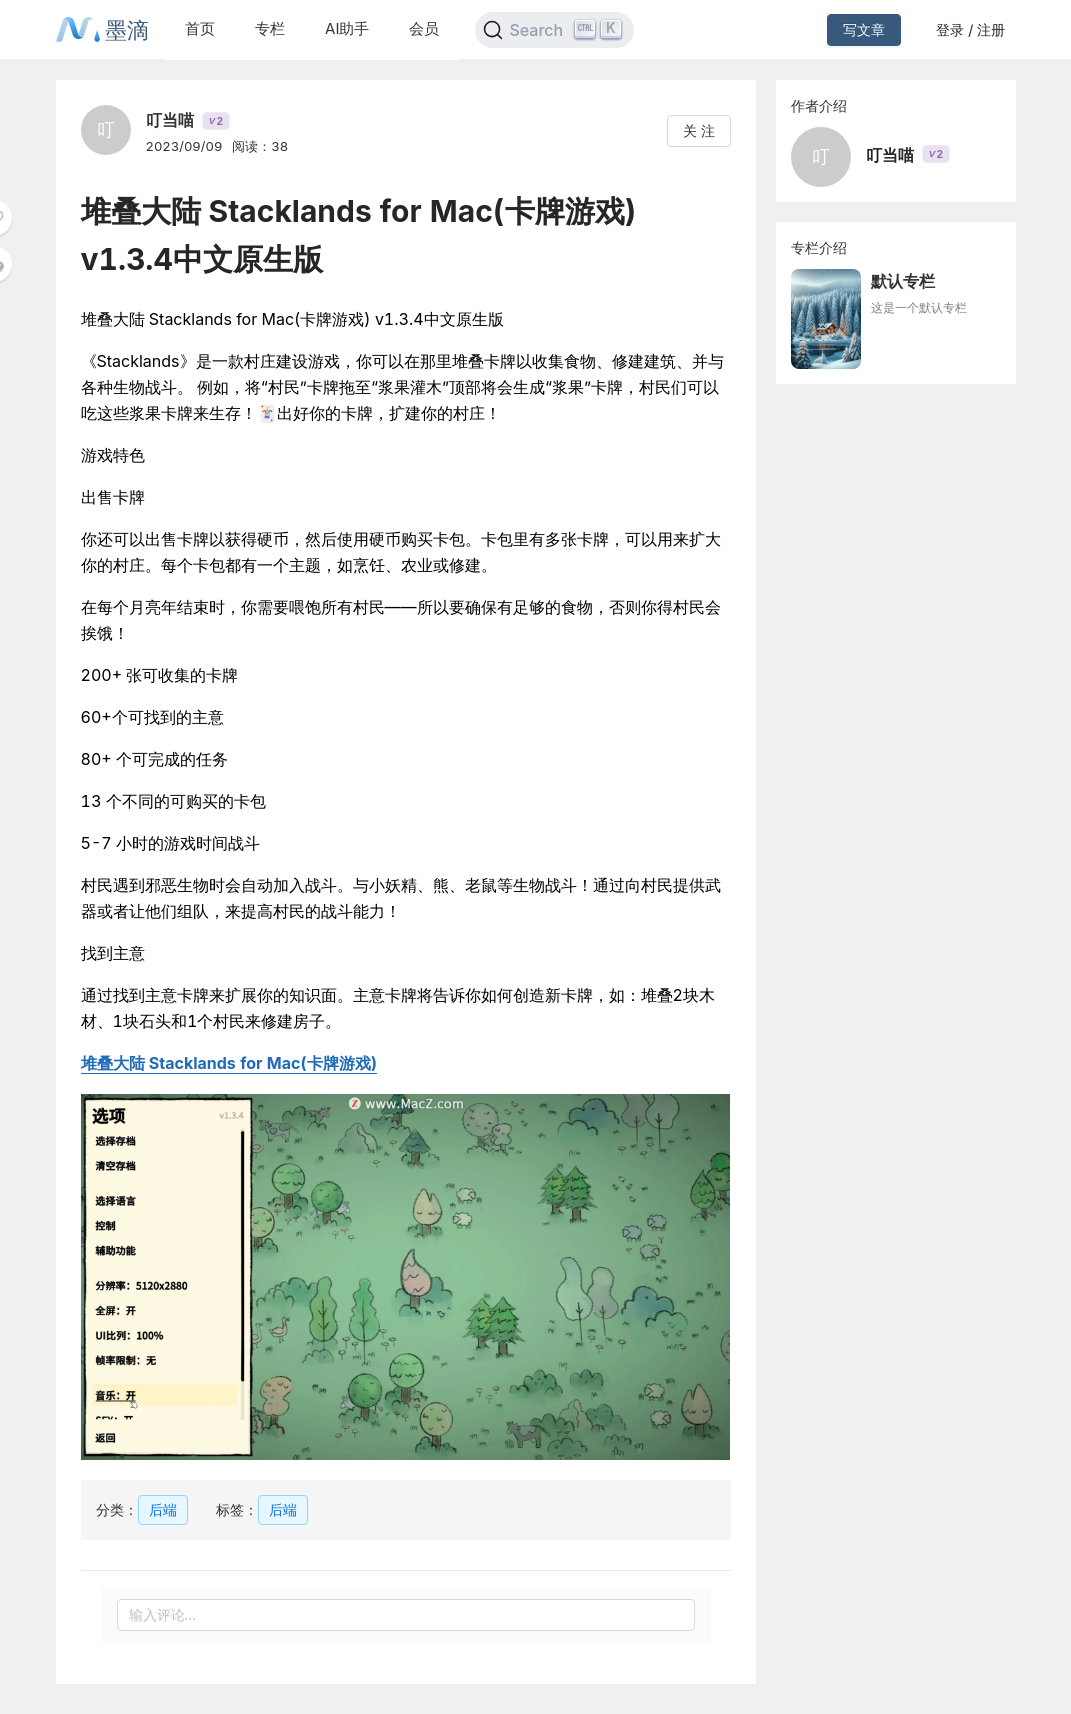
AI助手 (347, 28)
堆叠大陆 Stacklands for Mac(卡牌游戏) (229, 1063)
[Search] (554, 30)
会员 (424, 28)
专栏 (270, 28)
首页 (200, 28)
